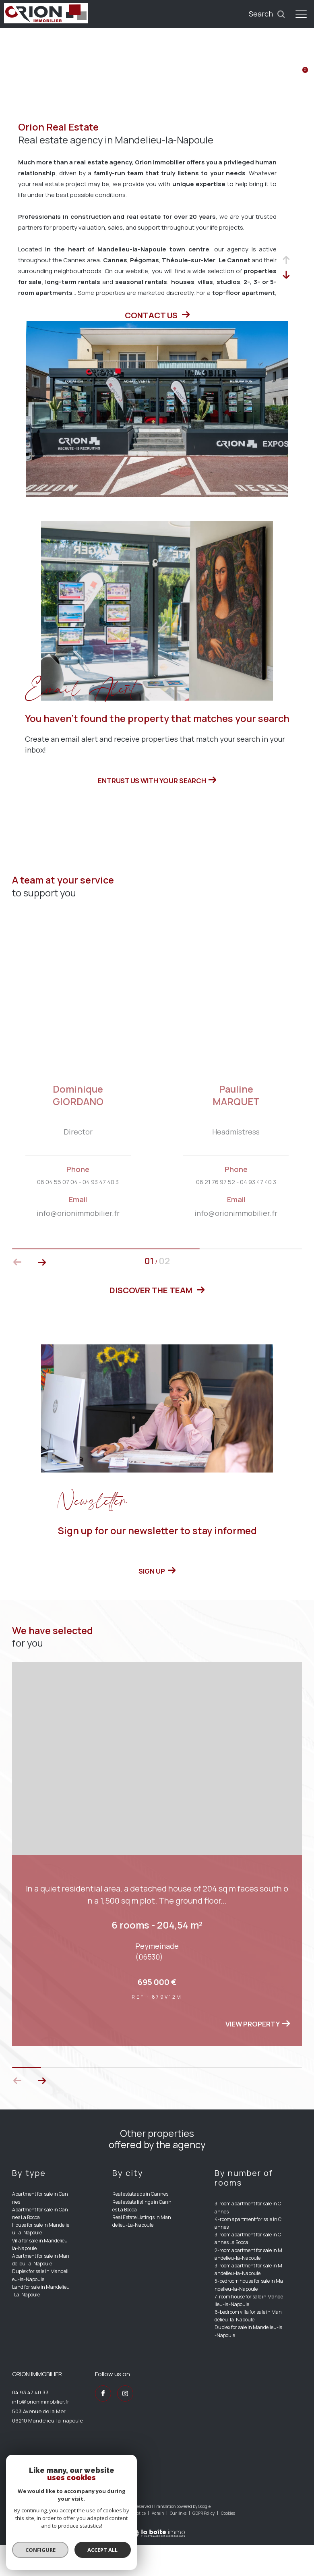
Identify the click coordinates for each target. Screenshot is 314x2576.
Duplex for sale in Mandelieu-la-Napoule (40, 2306)
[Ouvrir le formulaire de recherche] (267, 14)
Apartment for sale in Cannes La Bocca (40, 2244)
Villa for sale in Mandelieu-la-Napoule (41, 2275)
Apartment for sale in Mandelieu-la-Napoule (40, 2291)
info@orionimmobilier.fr (40, 2433)
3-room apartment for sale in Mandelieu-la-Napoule (248, 2300)
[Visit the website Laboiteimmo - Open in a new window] (157, 2559)
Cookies (228, 2544)
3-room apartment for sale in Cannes (248, 2239)
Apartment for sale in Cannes (40, 2229)
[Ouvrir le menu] (301, 14)
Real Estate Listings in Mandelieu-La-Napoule (141, 2252)
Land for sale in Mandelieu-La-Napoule (41, 2322)
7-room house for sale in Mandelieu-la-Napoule (249, 2331)
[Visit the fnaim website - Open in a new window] (93, 2509)
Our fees (88, 2544)
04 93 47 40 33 (30, 2423)
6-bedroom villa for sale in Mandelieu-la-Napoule (248, 2347)
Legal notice (135, 2544)
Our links (178, 2544)
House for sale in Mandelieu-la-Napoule (40, 2260)
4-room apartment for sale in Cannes (248, 2254)
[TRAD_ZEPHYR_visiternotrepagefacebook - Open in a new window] (103, 2424)
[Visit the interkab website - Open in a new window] (43, 2507)
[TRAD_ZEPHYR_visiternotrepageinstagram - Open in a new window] (125, 2424)
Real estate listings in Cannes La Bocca (141, 2237)
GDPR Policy (203, 2544)
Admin (158, 2544)
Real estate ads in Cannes (140, 2225)
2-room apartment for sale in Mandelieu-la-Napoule (248, 2285)
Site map (109, 2544)
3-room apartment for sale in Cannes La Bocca (248, 2270)
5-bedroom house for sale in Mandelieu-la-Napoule (249, 2316)
